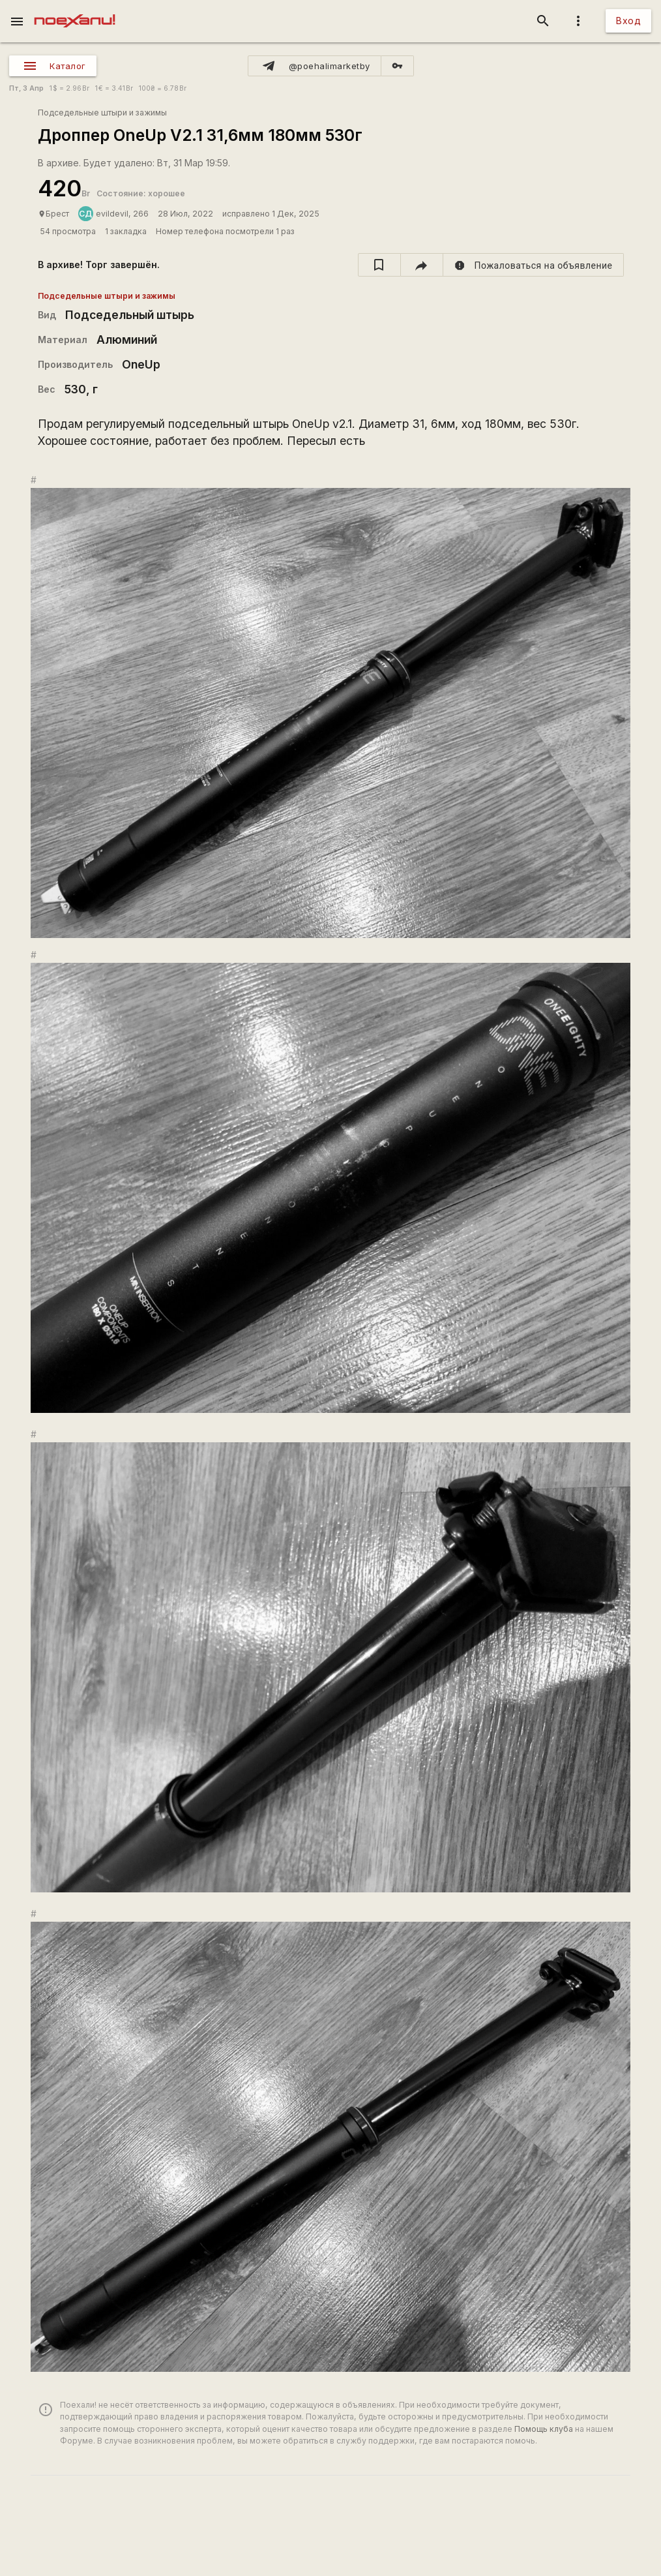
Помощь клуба (543, 2429)
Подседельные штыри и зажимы (102, 112)
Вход (628, 20)
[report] (533, 265)
